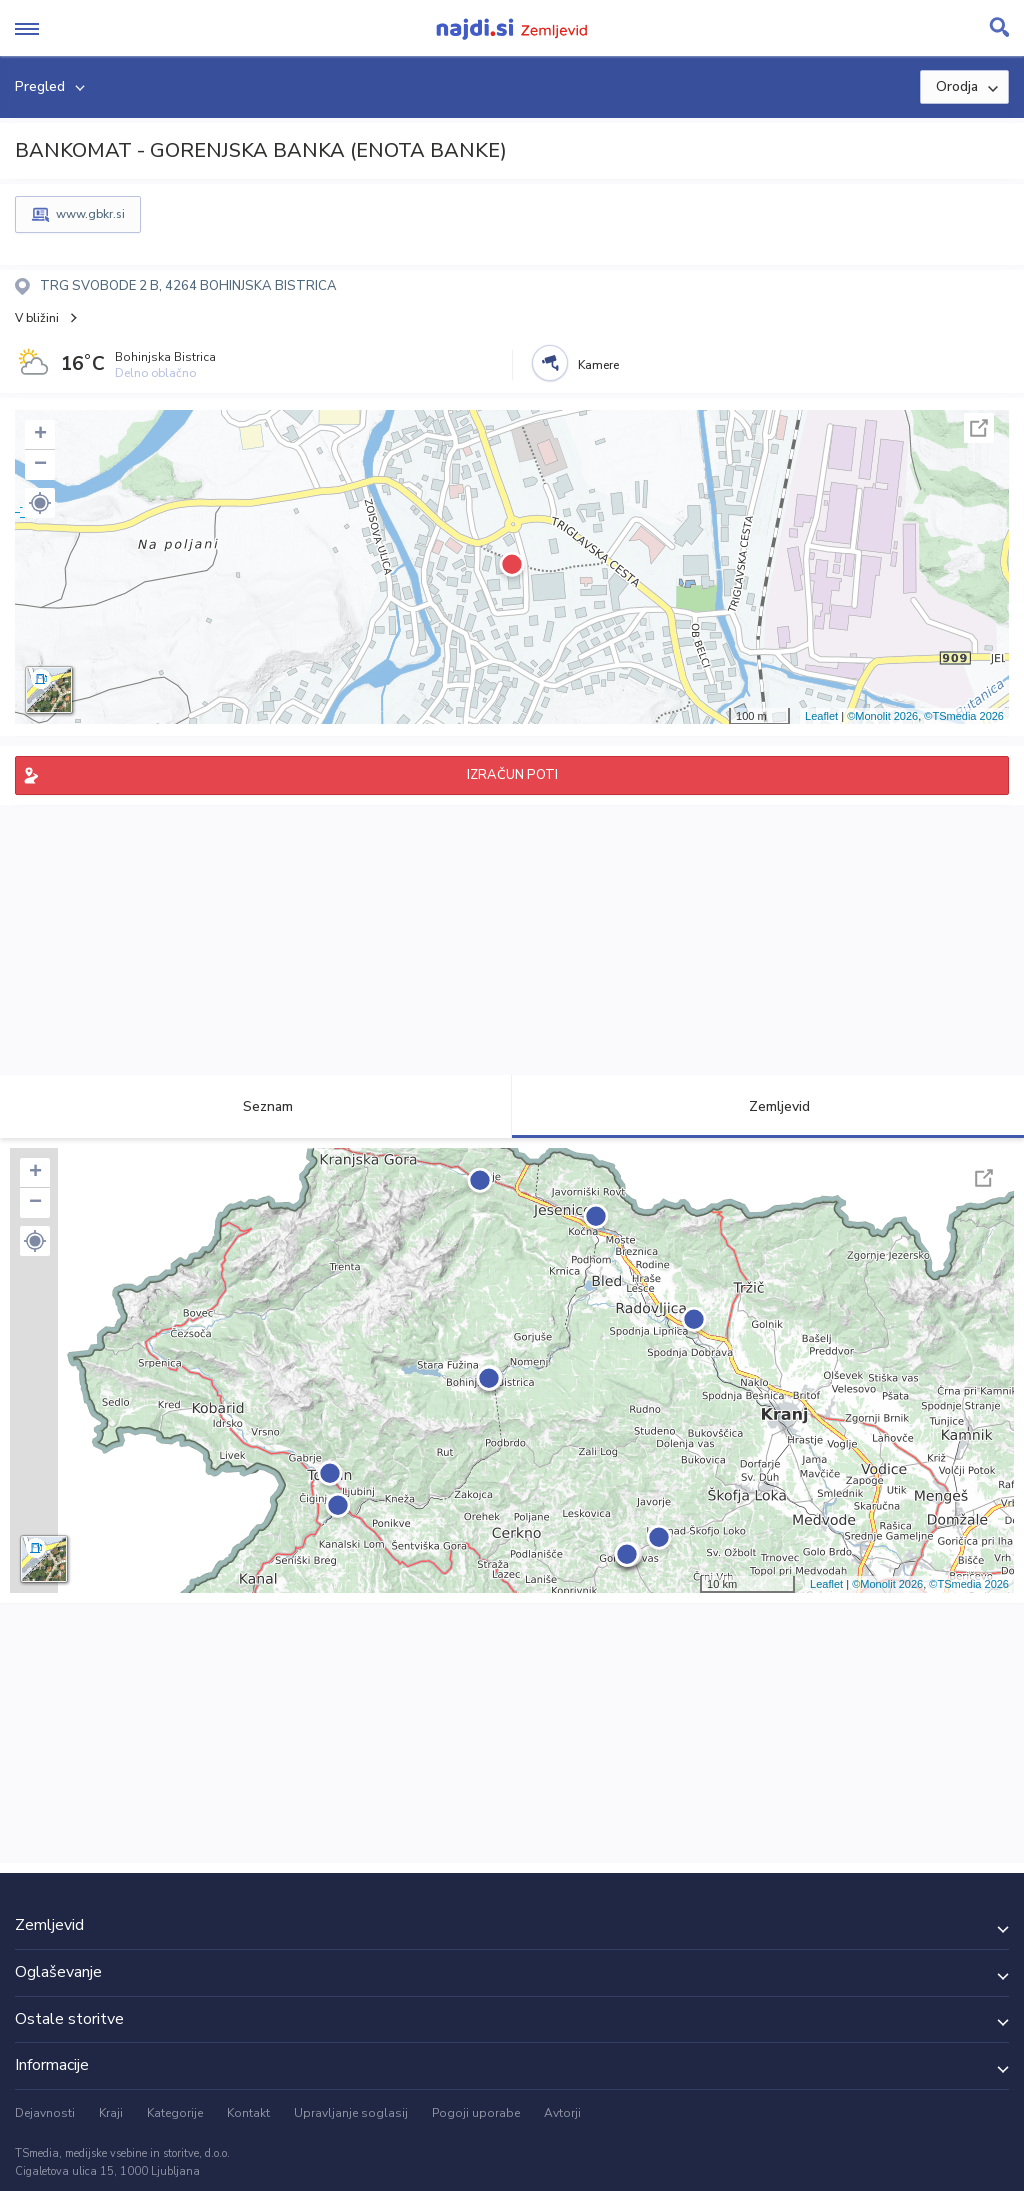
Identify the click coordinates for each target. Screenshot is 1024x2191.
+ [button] (40, 435)
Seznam (256, 1106)
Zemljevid (768, 1106)
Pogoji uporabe (476, 2113)
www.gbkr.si (90, 214)
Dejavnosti (45, 2113)
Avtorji (562, 2113)
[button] (40, 503)
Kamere (598, 365)
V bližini (37, 318)
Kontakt (248, 2113)
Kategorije (175, 2113)
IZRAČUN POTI (512, 775)
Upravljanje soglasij (351, 2113)
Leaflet (821, 716)
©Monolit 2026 (882, 716)
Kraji (111, 2113)
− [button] (40, 465)
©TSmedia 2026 (964, 716)
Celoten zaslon (979, 428)
